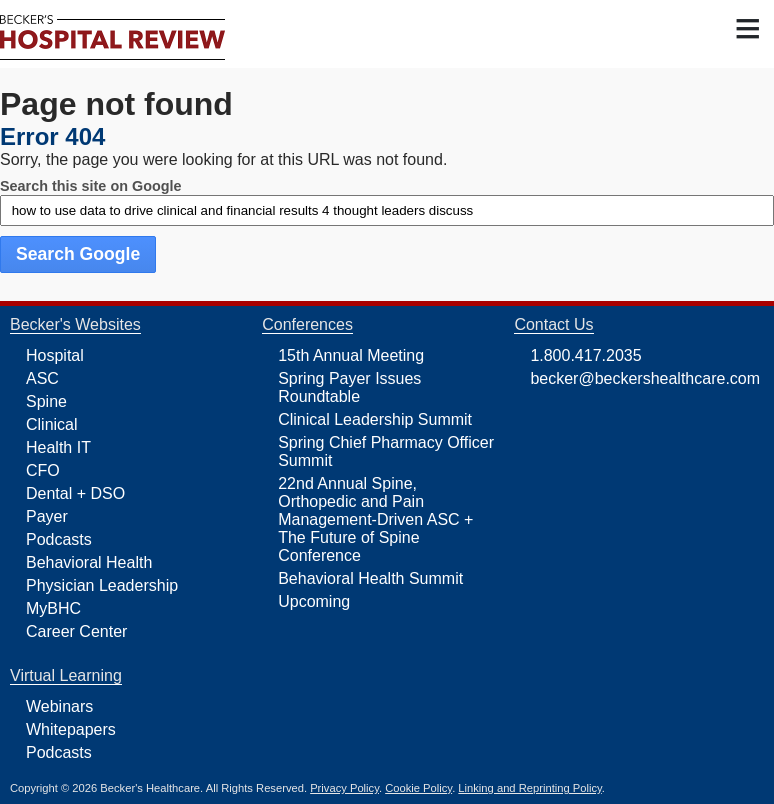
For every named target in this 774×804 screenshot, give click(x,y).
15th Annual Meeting (351, 355)
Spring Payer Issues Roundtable (349, 387)
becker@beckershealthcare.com (645, 378)
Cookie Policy (418, 788)
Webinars (59, 706)
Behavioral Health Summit (370, 578)
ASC (42, 378)
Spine (46, 401)
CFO (43, 470)
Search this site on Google (91, 186)
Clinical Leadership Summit (375, 419)
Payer (47, 516)
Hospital (55, 355)
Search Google (78, 254)
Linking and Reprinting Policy (529, 788)
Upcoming (314, 601)
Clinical (52, 424)
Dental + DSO (75, 493)
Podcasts (59, 539)
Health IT (58, 447)
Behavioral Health (89, 562)
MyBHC (53, 608)
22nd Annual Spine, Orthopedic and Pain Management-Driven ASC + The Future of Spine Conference (375, 519)
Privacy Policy (344, 788)
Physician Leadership (102, 585)
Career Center (76, 631)
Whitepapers (71, 729)
